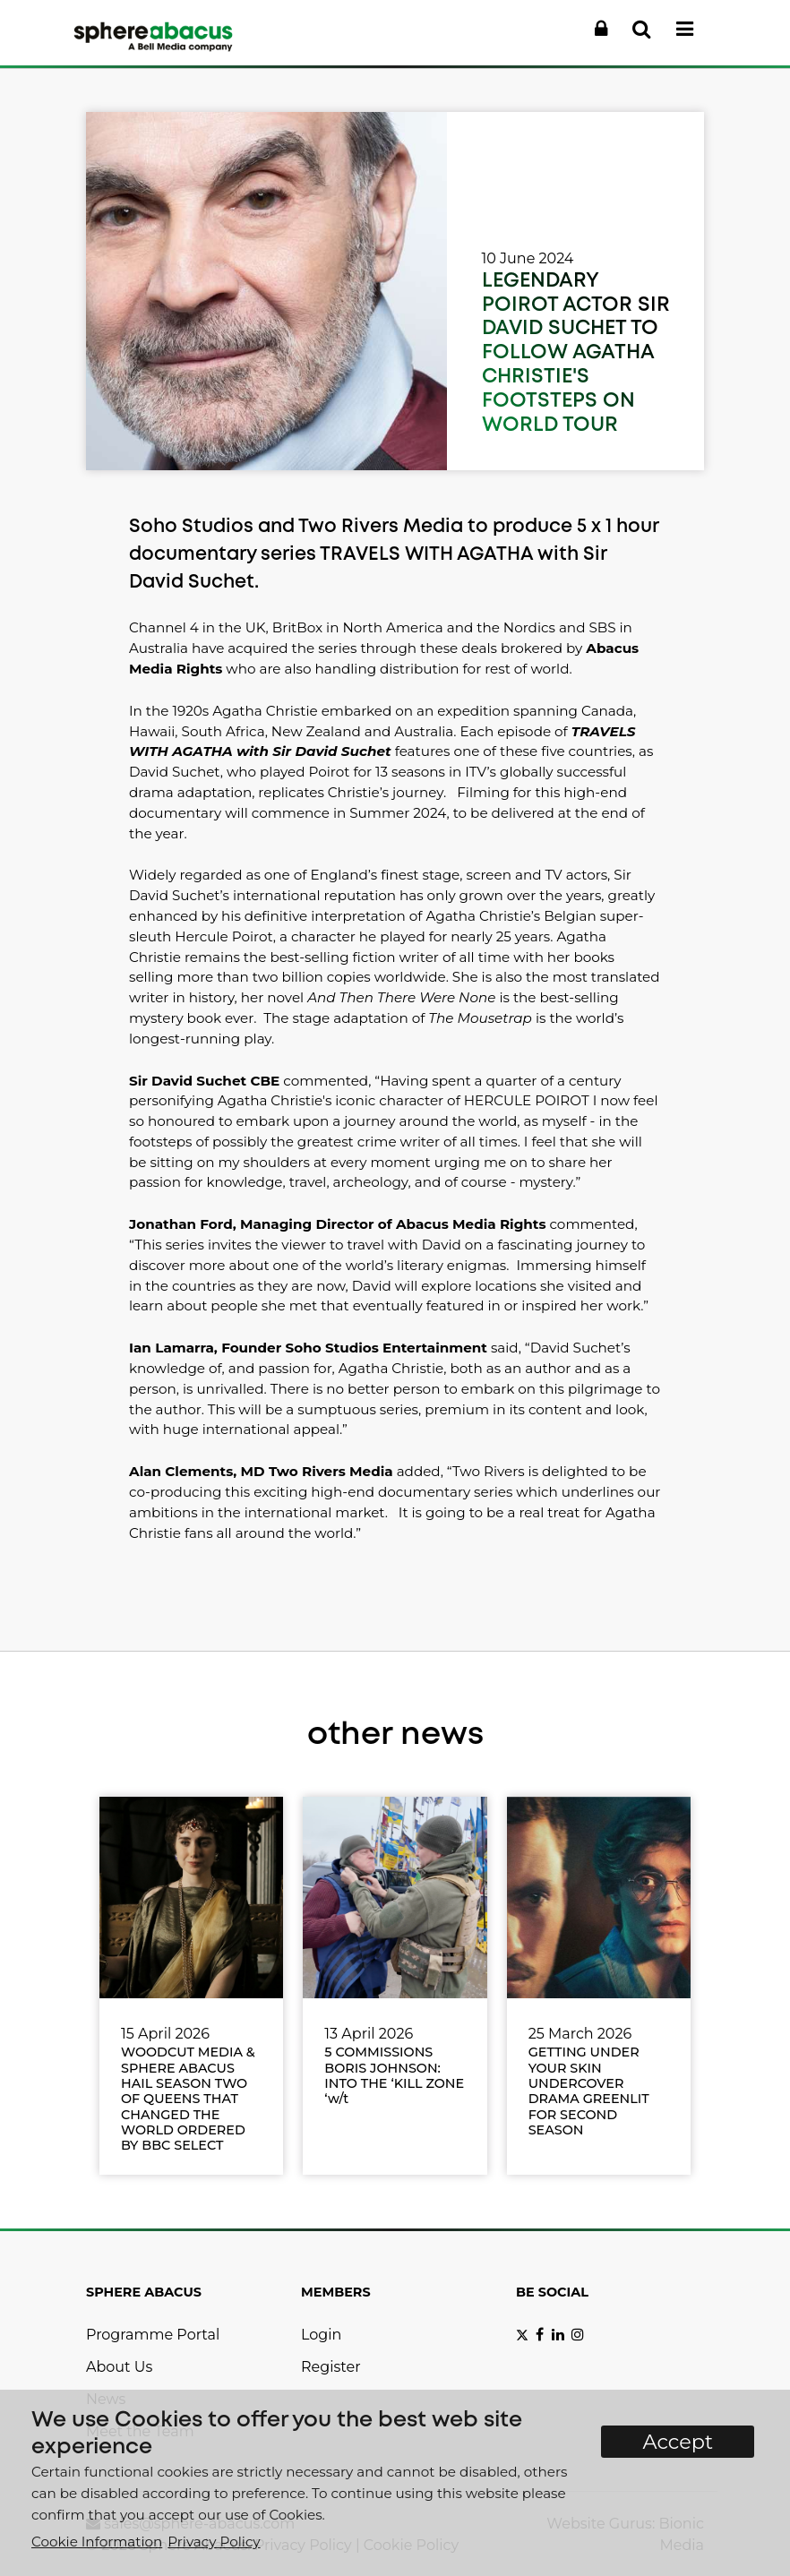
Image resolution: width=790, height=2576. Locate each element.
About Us (119, 2366)
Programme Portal (152, 2334)
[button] (601, 29)
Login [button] (321, 2334)
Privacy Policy (213, 2541)
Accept (677, 2441)
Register (331, 2366)
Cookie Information (96, 2541)
